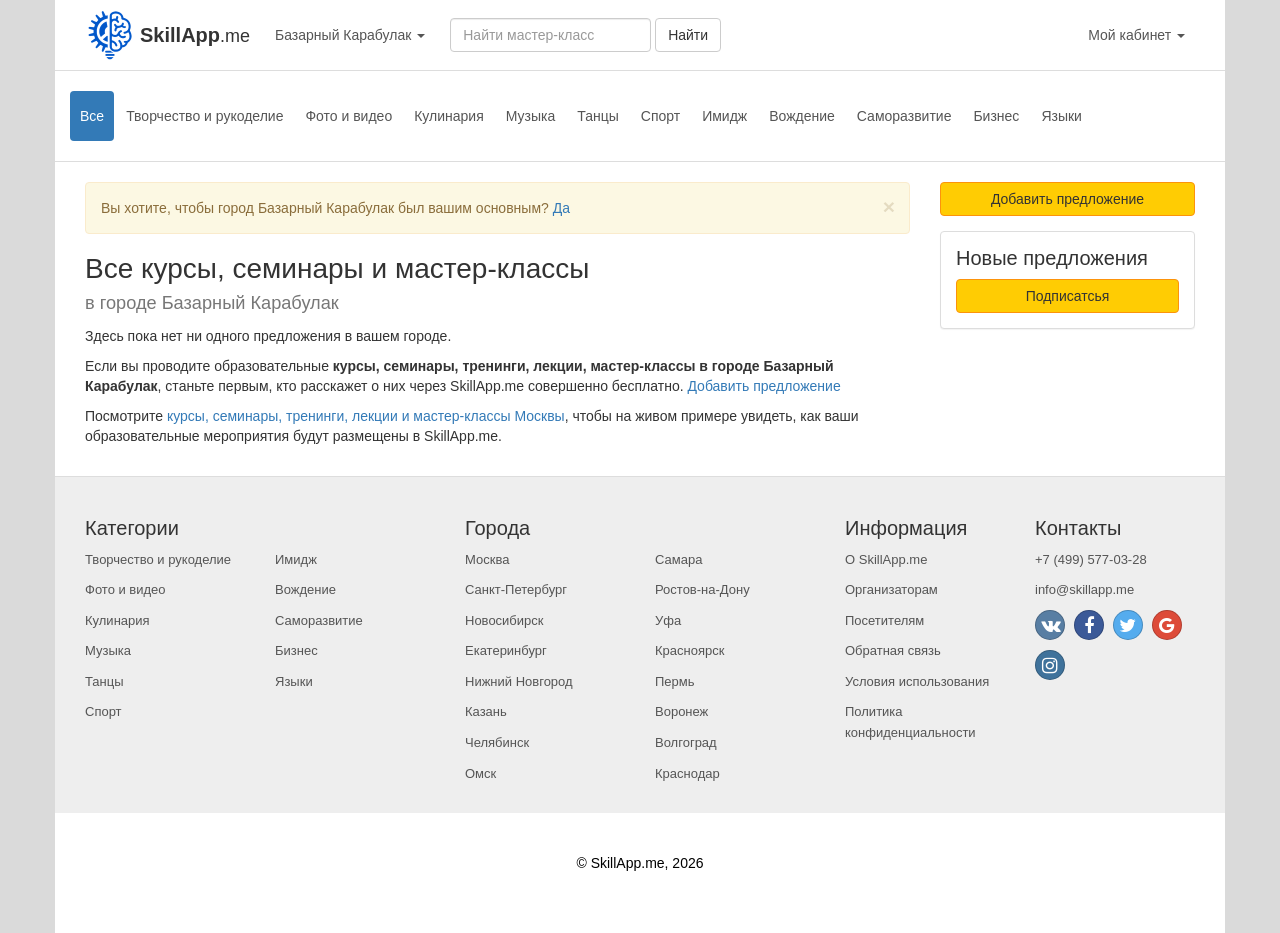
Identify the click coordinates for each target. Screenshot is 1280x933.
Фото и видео (348, 116)
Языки (1061, 116)
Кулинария (449, 116)
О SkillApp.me (886, 559)
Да (561, 208)
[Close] (889, 206)
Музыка (531, 116)
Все (92, 116)
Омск (480, 773)
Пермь (675, 681)
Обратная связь (893, 650)
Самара (678, 559)
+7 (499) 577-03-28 (1091, 559)
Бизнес (996, 116)
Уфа (668, 620)
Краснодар (687, 773)
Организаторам (891, 589)
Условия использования (917, 681)
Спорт (660, 116)
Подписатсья (1068, 296)
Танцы (598, 116)
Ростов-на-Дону (702, 589)
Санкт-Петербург (516, 589)
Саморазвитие (904, 116)
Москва (487, 559)
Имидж (724, 116)
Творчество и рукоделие (204, 116)
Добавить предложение (763, 386)
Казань (486, 711)
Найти (688, 35)
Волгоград (686, 742)
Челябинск (497, 742)
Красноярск (689, 650)
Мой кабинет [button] (1136, 35)
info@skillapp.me (1084, 589)
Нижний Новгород (519, 681)
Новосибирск (504, 620)
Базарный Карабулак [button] (350, 35)
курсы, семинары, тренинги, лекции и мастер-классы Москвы (366, 416)
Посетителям (884, 620)
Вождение (802, 116)
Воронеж (681, 711)
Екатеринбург (506, 650)
